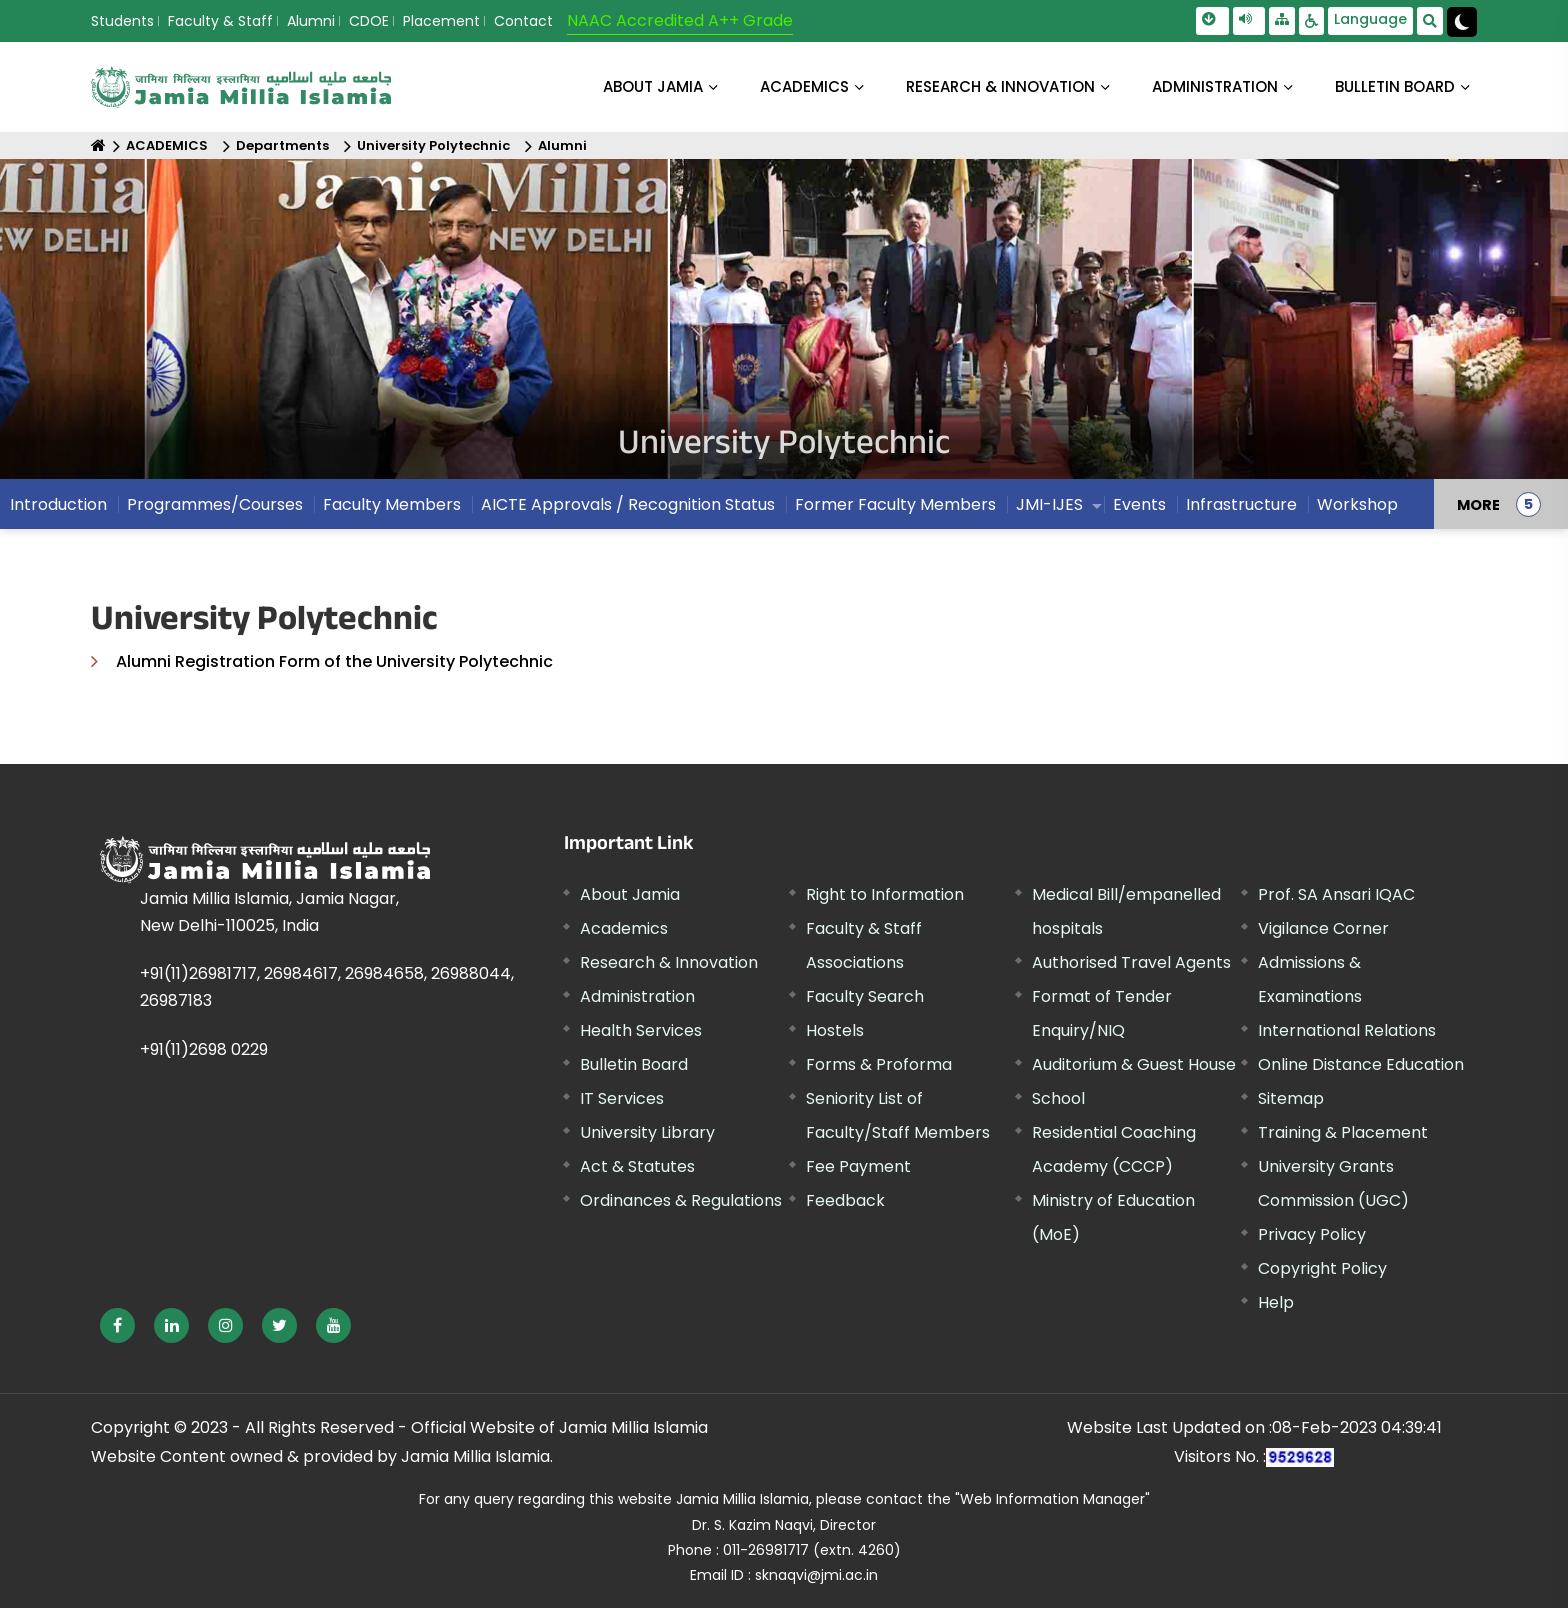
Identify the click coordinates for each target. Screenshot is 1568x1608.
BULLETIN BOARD (1395, 86)
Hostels (835, 1030)
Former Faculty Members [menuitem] (895, 504)
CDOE (369, 21)
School (1058, 1098)
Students (122, 21)
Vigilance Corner (1323, 928)
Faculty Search (865, 996)
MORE (1478, 504)
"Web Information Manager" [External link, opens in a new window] (1052, 1499)
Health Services (641, 1030)
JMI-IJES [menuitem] (1049, 504)
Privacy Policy (1312, 1234)
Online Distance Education (1361, 1064)
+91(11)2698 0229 (204, 1049)
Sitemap (1291, 1098)
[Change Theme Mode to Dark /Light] (1462, 22)
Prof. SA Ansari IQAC (1336, 894)
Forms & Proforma (879, 1064)
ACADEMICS (804, 86)
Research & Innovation (669, 962)
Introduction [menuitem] (58, 504)
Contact (523, 21)
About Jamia (653, 86)
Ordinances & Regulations (681, 1200)
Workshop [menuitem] (1357, 504)
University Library (647, 1132)
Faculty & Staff (220, 21)
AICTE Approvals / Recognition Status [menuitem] (628, 504)
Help (1276, 1302)
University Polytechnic (433, 145)
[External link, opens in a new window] (117, 1325)
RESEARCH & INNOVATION (1000, 86)
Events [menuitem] (1139, 504)
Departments (282, 145)
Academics (624, 928)
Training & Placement (1343, 1132)
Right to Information (885, 894)
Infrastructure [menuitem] (1241, 504)
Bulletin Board (634, 1064)
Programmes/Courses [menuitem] (215, 504)
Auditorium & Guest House (1134, 1064)
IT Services (622, 1098)
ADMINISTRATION (1215, 86)
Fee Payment (858, 1166)
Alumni (311, 21)
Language (1370, 19)
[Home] (98, 145)
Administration (637, 996)
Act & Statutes (637, 1166)
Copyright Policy (1322, 1268)
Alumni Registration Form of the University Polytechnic (334, 661)
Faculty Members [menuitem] (392, 504)
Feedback (845, 1200)
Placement (441, 21)
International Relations (1347, 1030)
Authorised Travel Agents (1131, 962)
